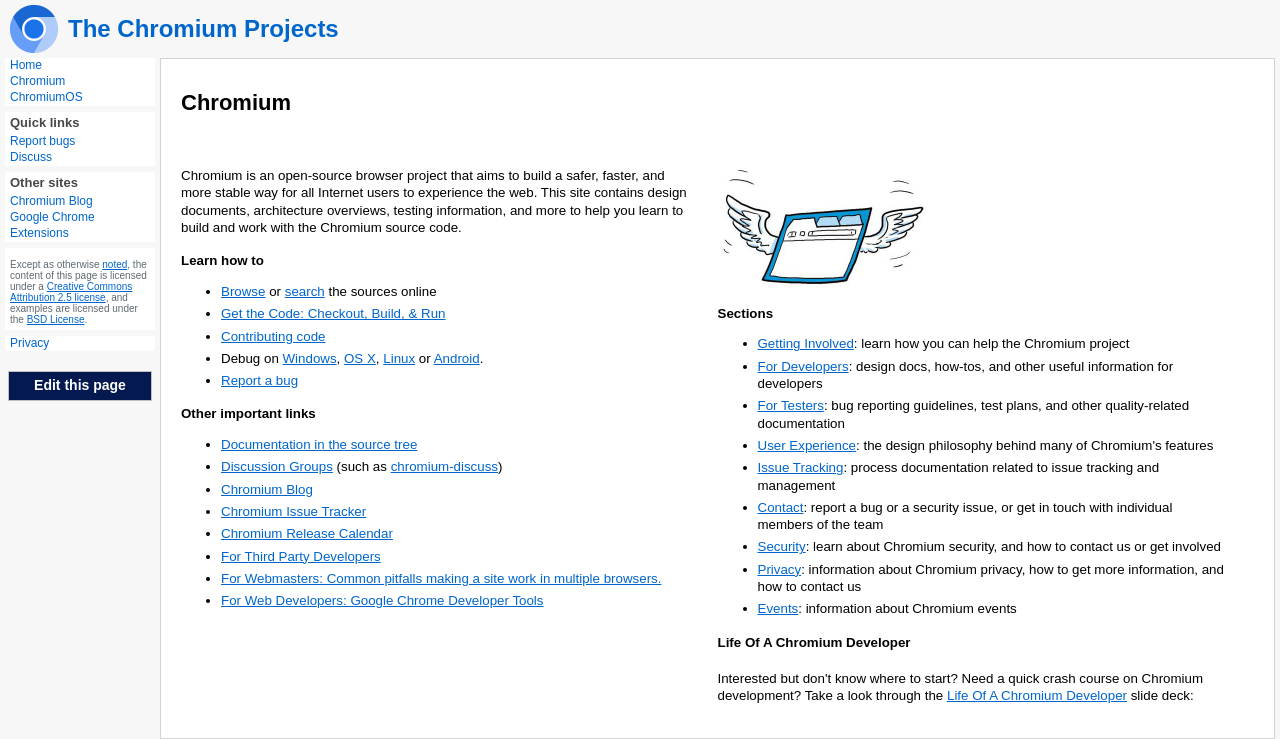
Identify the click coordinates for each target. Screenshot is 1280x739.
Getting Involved (806, 343)
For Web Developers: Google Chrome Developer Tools (382, 600)
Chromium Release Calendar (307, 533)
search (305, 291)
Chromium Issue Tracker (293, 511)
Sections (746, 313)
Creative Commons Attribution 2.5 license (71, 292)
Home (26, 65)
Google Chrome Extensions (52, 225)
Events (778, 608)
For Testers (791, 405)
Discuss (31, 157)
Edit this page (80, 385)
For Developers (803, 366)
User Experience (807, 445)
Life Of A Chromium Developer (814, 642)
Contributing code (273, 336)
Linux (399, 358)
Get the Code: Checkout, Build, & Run (333, 313)
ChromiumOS (46, 97)
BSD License (56, 319)
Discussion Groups (277, 466)
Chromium (37, 81)
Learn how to (222, 260)
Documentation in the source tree (319, 444)
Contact (781, 507)
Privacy (29, 343)
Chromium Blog (51, 201)
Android (457, 358)
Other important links (248, 413)
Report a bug (259, 380)
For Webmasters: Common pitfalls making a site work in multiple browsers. (441, 578)
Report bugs (42, 141)
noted (114, 264)
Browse (243, 291)
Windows (310, 358)
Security (782, 546)
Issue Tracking (801, 467)
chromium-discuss (444, 466)
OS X (360, 358)
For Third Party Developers (301, 556)
